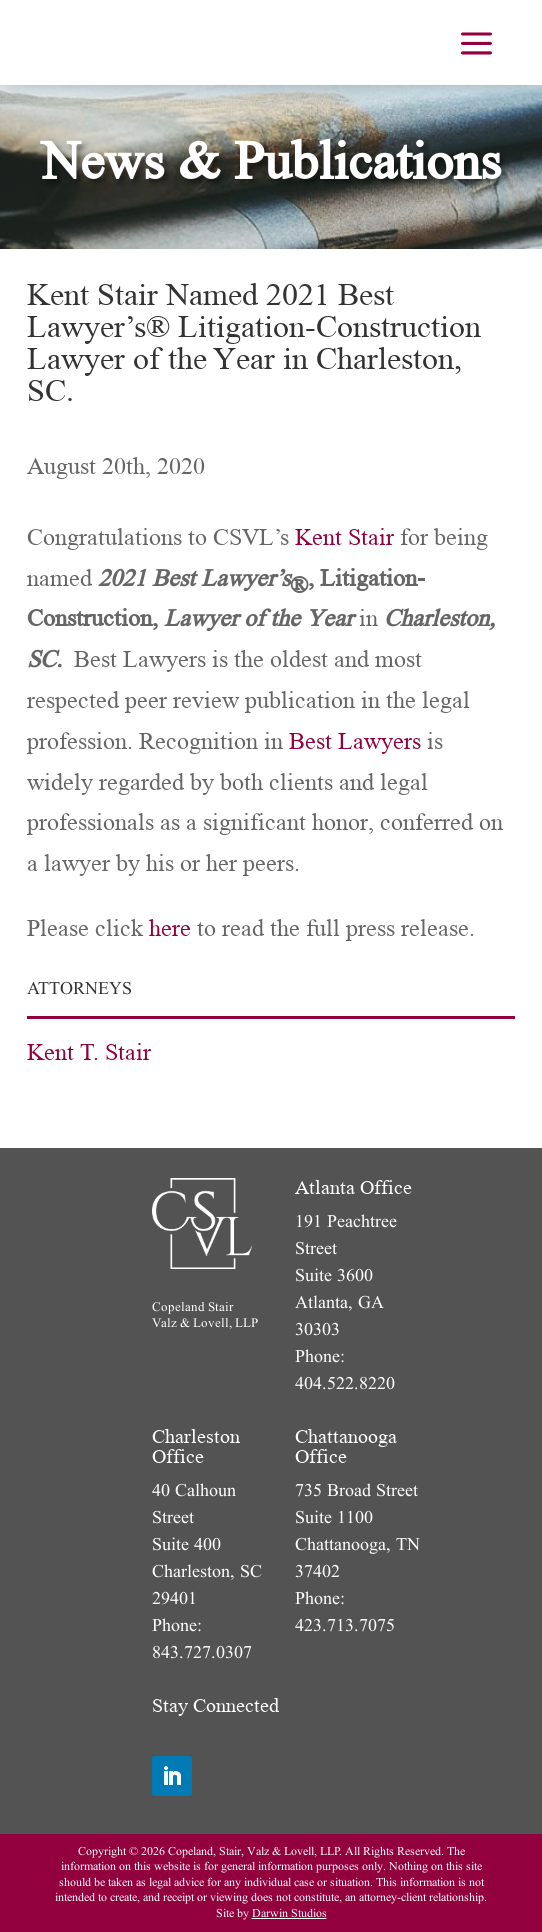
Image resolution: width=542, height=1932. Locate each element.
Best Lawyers (355, 741)
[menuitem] (476, 42)
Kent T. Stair (89, 1052)
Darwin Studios (289, 1913)
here (170, 928)
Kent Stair (344, 537)
